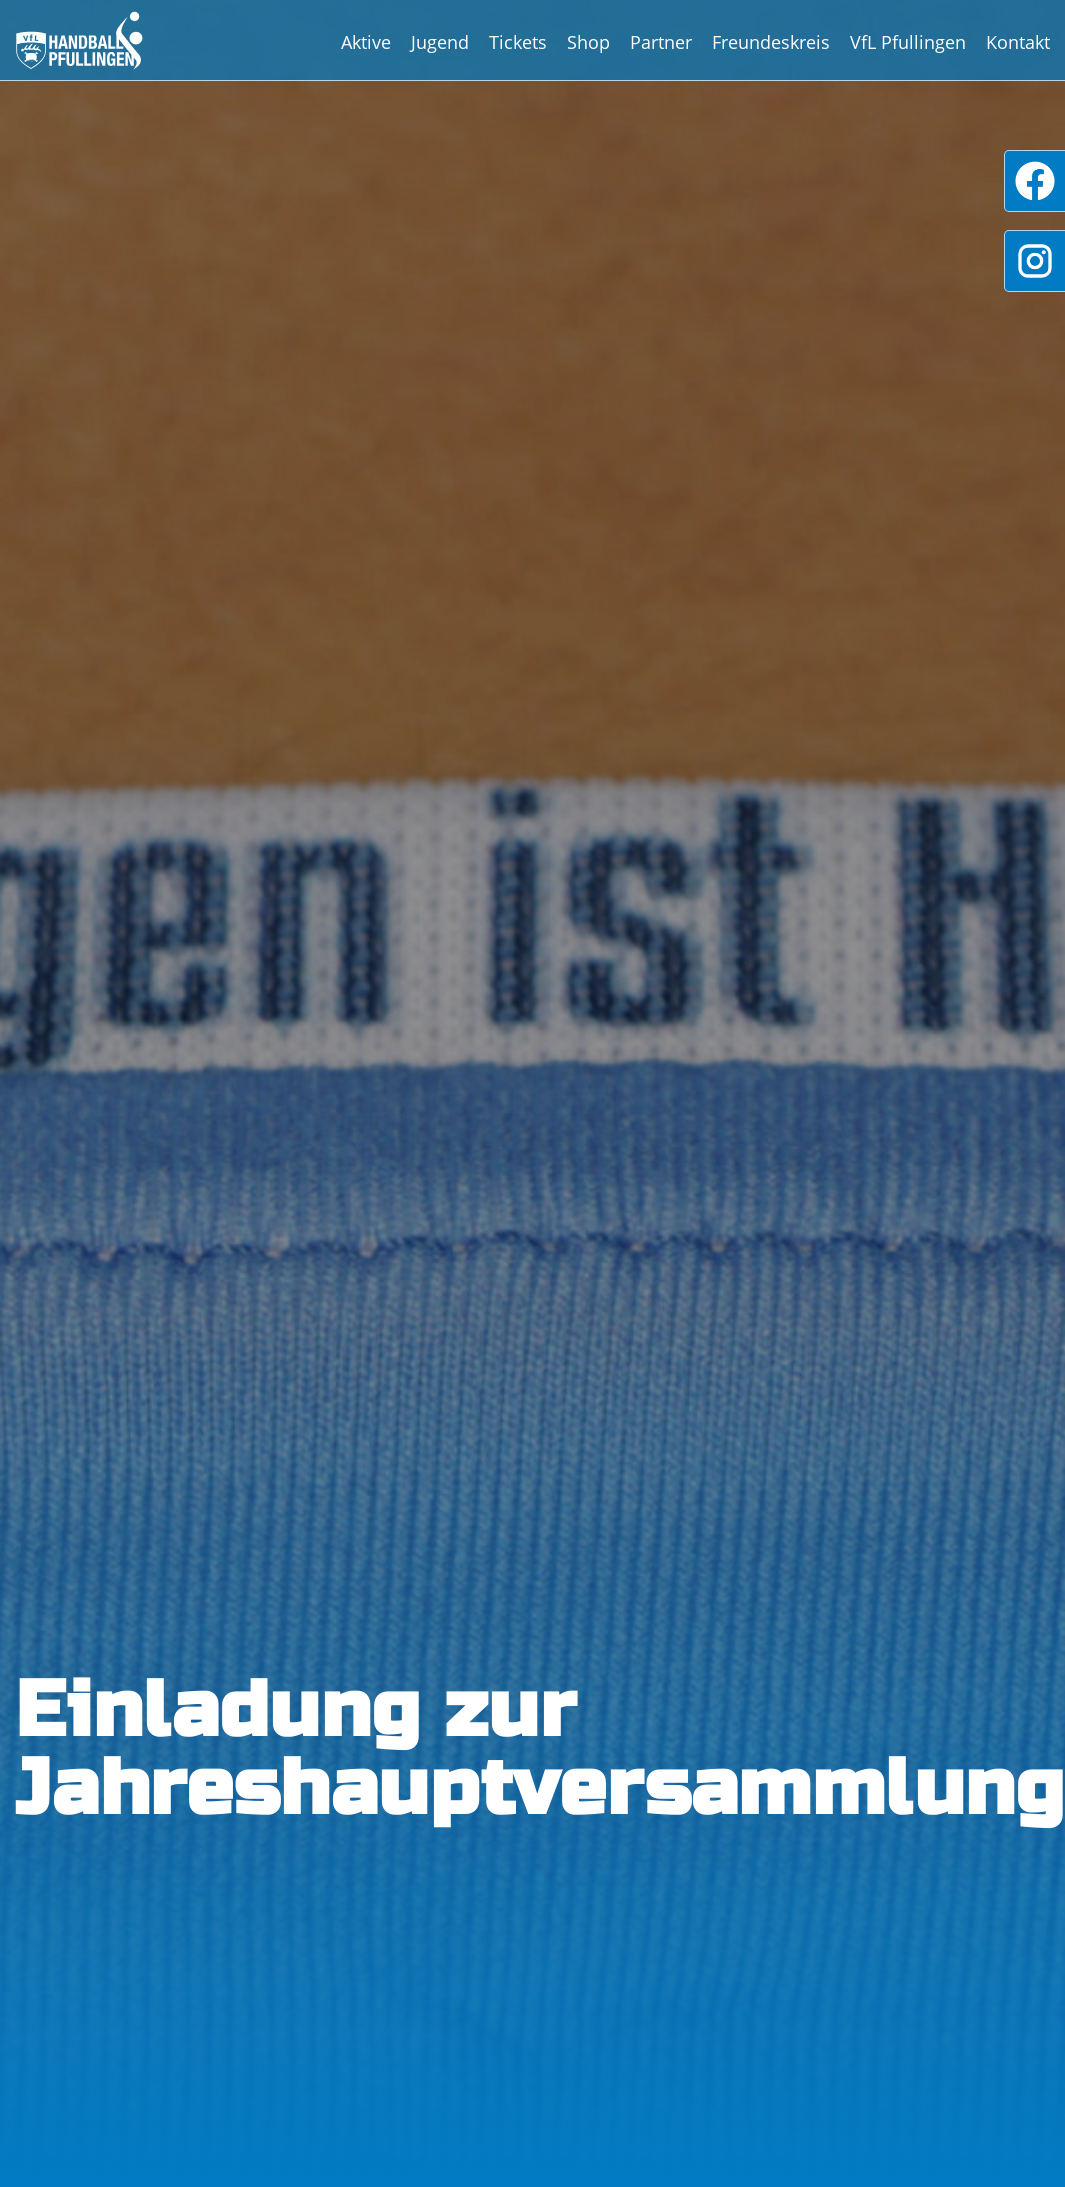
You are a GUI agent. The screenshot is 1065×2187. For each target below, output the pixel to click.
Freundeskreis (771, 42)
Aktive (366, 42)
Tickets (518, 42)
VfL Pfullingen (908, 42)
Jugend (440, 42)
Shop (588, 42)
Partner (661, 42)
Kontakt (1018, 42)
